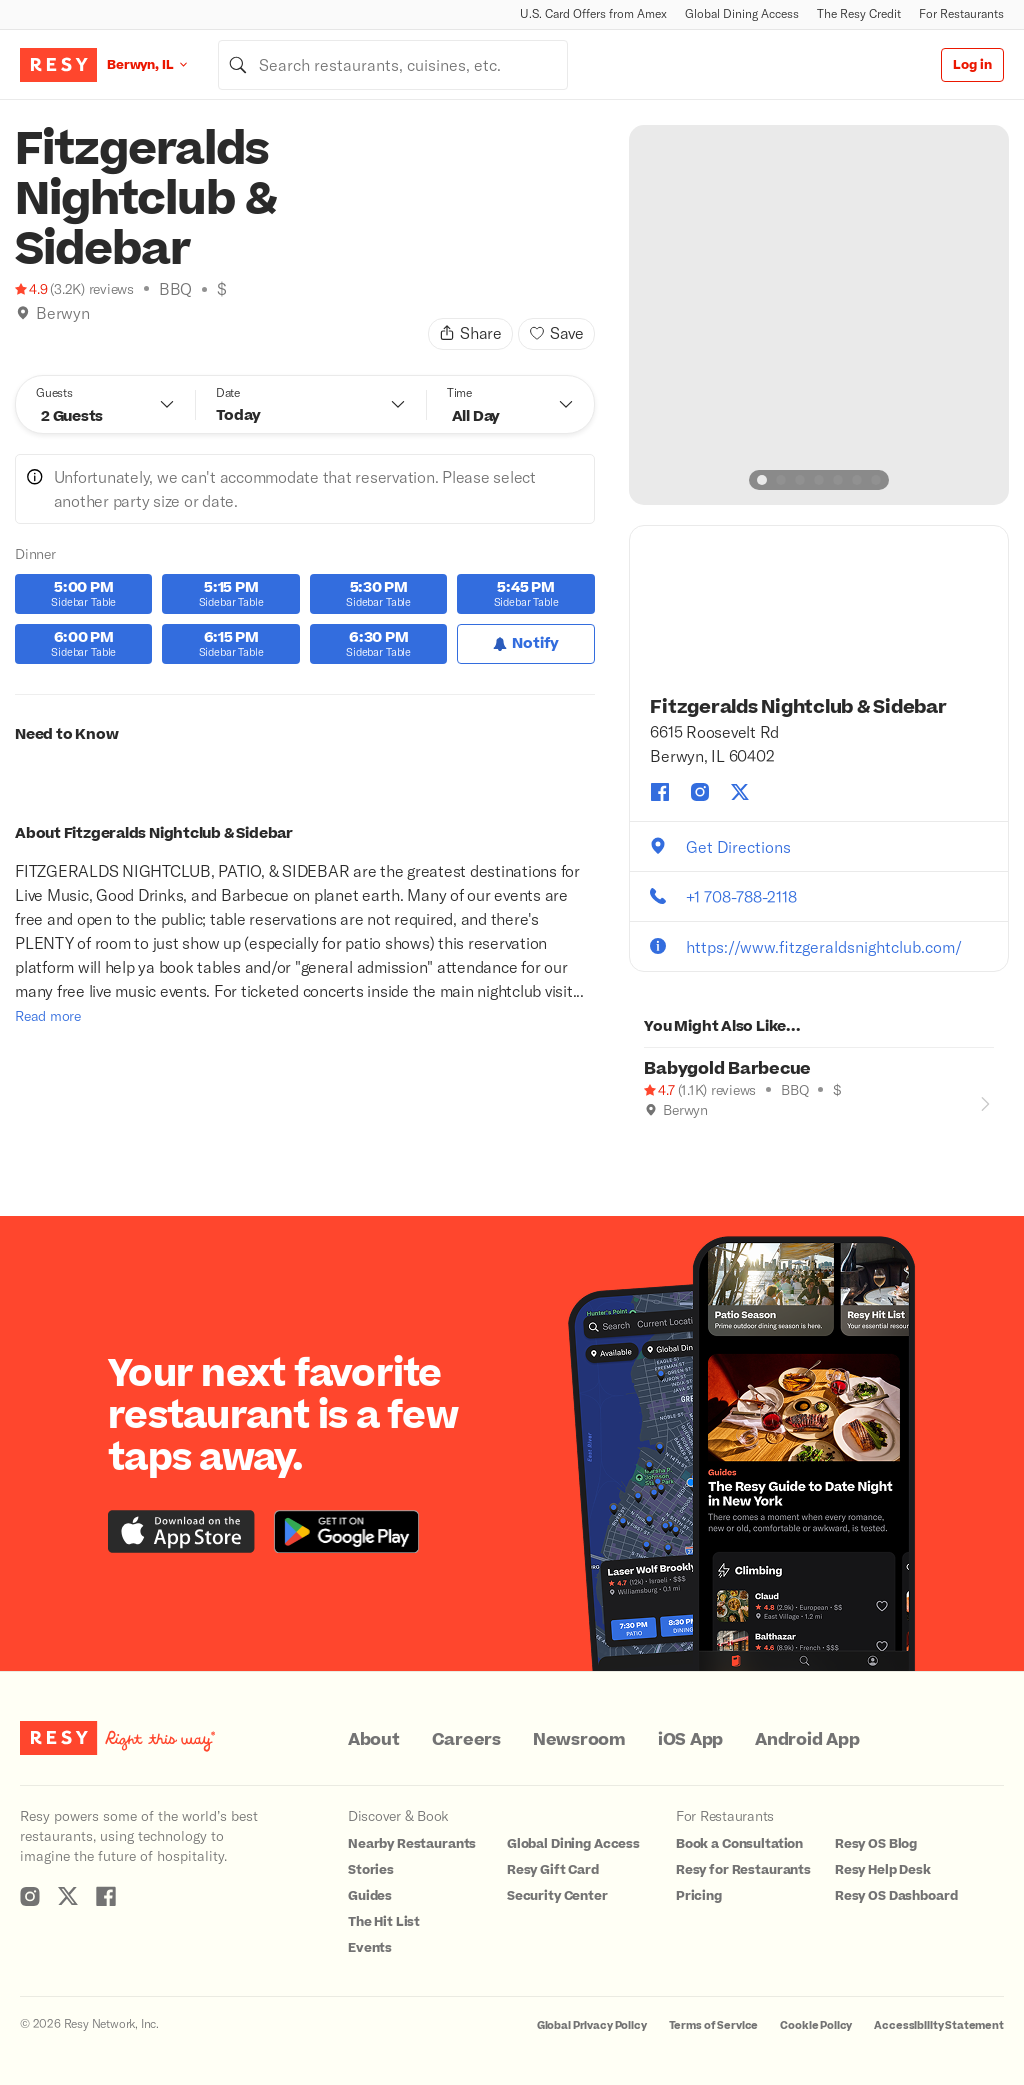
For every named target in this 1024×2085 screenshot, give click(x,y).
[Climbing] (44, 338)
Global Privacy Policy (592, 2025)
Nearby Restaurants (412, 1844)
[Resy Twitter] (68, 1896)
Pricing (699, 1896)
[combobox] (393, 65)
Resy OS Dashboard (896, 1896)
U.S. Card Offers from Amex (593, 13)
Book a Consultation (739, 1844)
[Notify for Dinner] (525, 644)
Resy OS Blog (876, 1844)
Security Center (557, 1896)
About (374, 1740)
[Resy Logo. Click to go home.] (58, 65)
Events (370, 1948)
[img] (23, 313)
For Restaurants (961, 13)
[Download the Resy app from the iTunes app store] (181, 1531)
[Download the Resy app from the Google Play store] (346, 1531)
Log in (972, 65)
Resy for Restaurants (743, 1870)
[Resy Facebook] (106, 1896)
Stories (371, 1870)
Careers (466, 1740)
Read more (48, 1015)
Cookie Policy (816, 2025)
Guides (370, 1896)
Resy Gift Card (553, 1870)
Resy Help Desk (883, 1870)
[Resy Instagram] (30, 1896)
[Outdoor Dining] (652, 1138)
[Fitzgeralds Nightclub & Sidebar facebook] (660, 792)
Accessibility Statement (939, 2025)
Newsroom (579, 1740)
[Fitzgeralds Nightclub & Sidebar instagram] (700, 792)
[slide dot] (762, 480)
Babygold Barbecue (727, 1069)
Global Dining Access (742, 13)
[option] (819, 315)
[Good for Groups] (673, 1138)
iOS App (690, 1740)
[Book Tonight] (23, 338)
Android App (807, 1740)
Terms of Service (714, 2025)
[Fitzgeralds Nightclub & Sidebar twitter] (740, 792)
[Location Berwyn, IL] (162, 64)
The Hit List (384, 1922)
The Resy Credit (859, 13)
